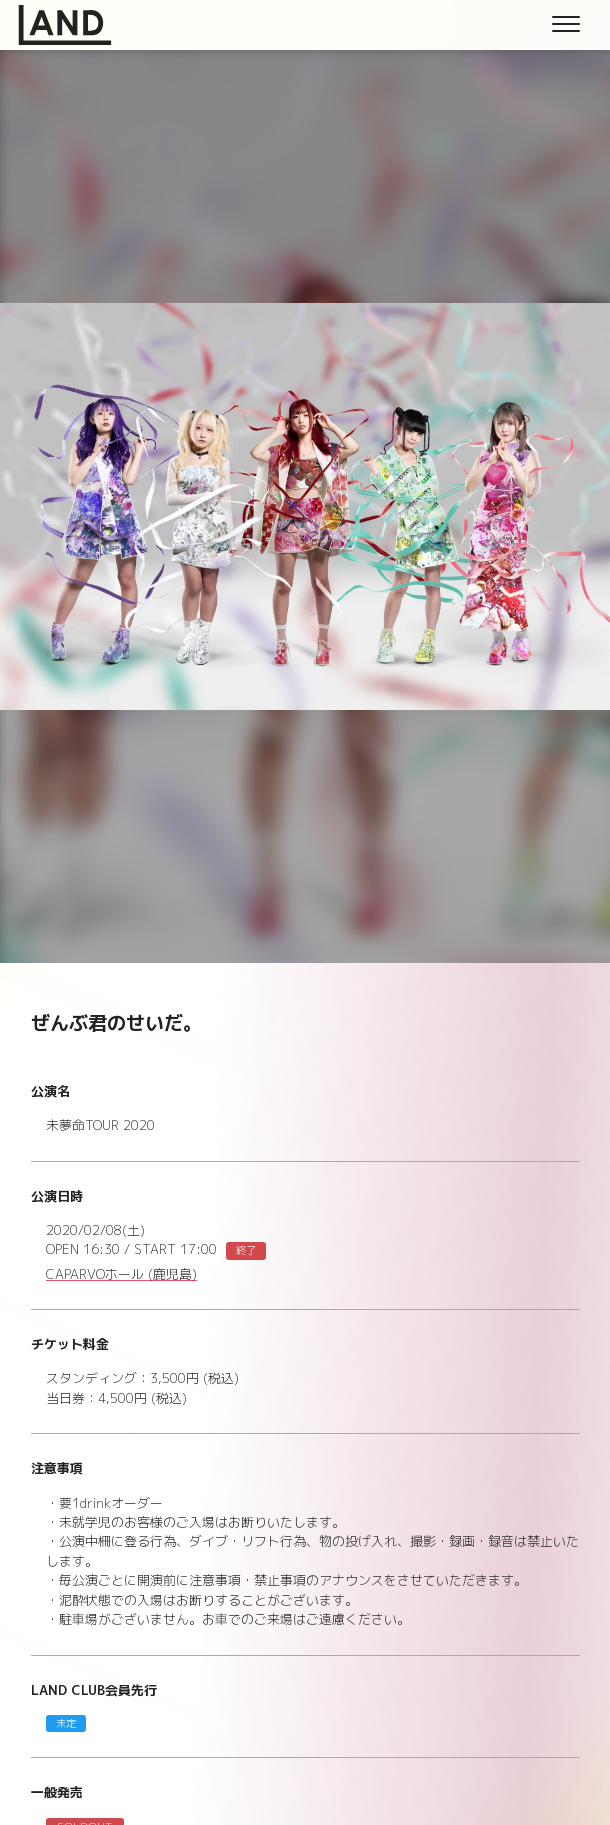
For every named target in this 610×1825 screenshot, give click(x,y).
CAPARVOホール (121, 1275)
